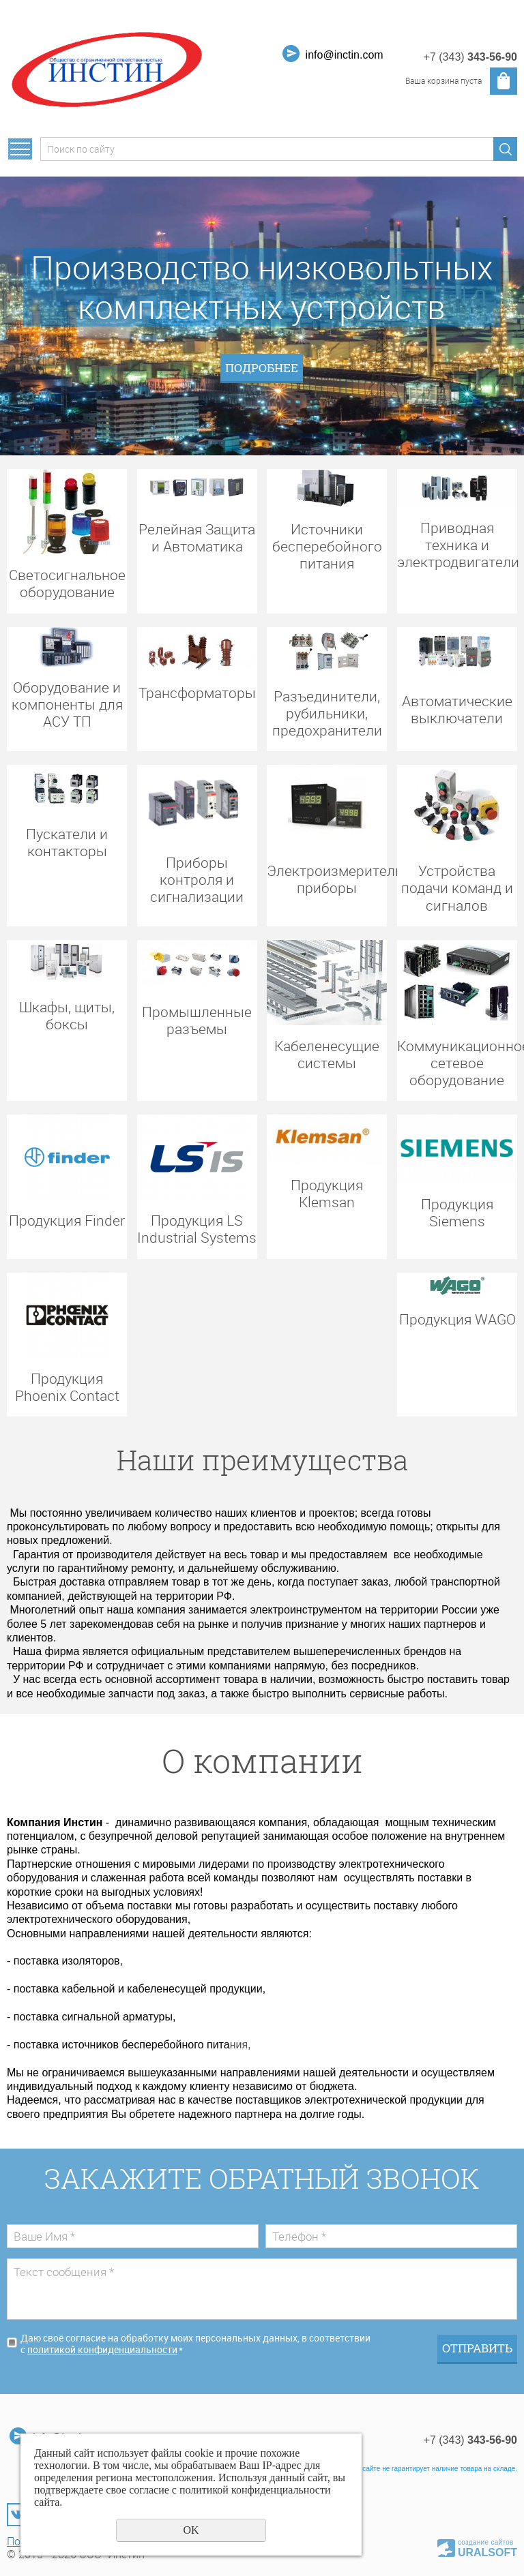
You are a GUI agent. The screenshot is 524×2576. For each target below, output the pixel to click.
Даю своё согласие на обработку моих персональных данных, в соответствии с (195, 2344)
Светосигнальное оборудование (67, 583)
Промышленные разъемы (197, 1019)
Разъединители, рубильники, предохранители (327, 713)
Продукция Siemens (457, 1212)
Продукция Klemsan (327, 1193)
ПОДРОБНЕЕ (261, 368)
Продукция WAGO (457, 1318)
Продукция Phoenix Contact (67, 1386)
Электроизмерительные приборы (327, 878)
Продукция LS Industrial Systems (197, 1228)
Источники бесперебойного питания (327, 546)
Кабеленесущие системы (326, 1054)
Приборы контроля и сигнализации (197, 879)
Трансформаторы (197, 692)
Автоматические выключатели (457, 709)
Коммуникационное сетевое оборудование (457, 1062)
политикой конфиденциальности (102, 2350)
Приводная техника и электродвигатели (457, 544)
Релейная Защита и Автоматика (197, 537)
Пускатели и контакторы (67, 842)
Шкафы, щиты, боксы (67, 1015)
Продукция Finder (67, 1220)
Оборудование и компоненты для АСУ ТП (67, 704)
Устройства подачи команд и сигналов (457, 887)
